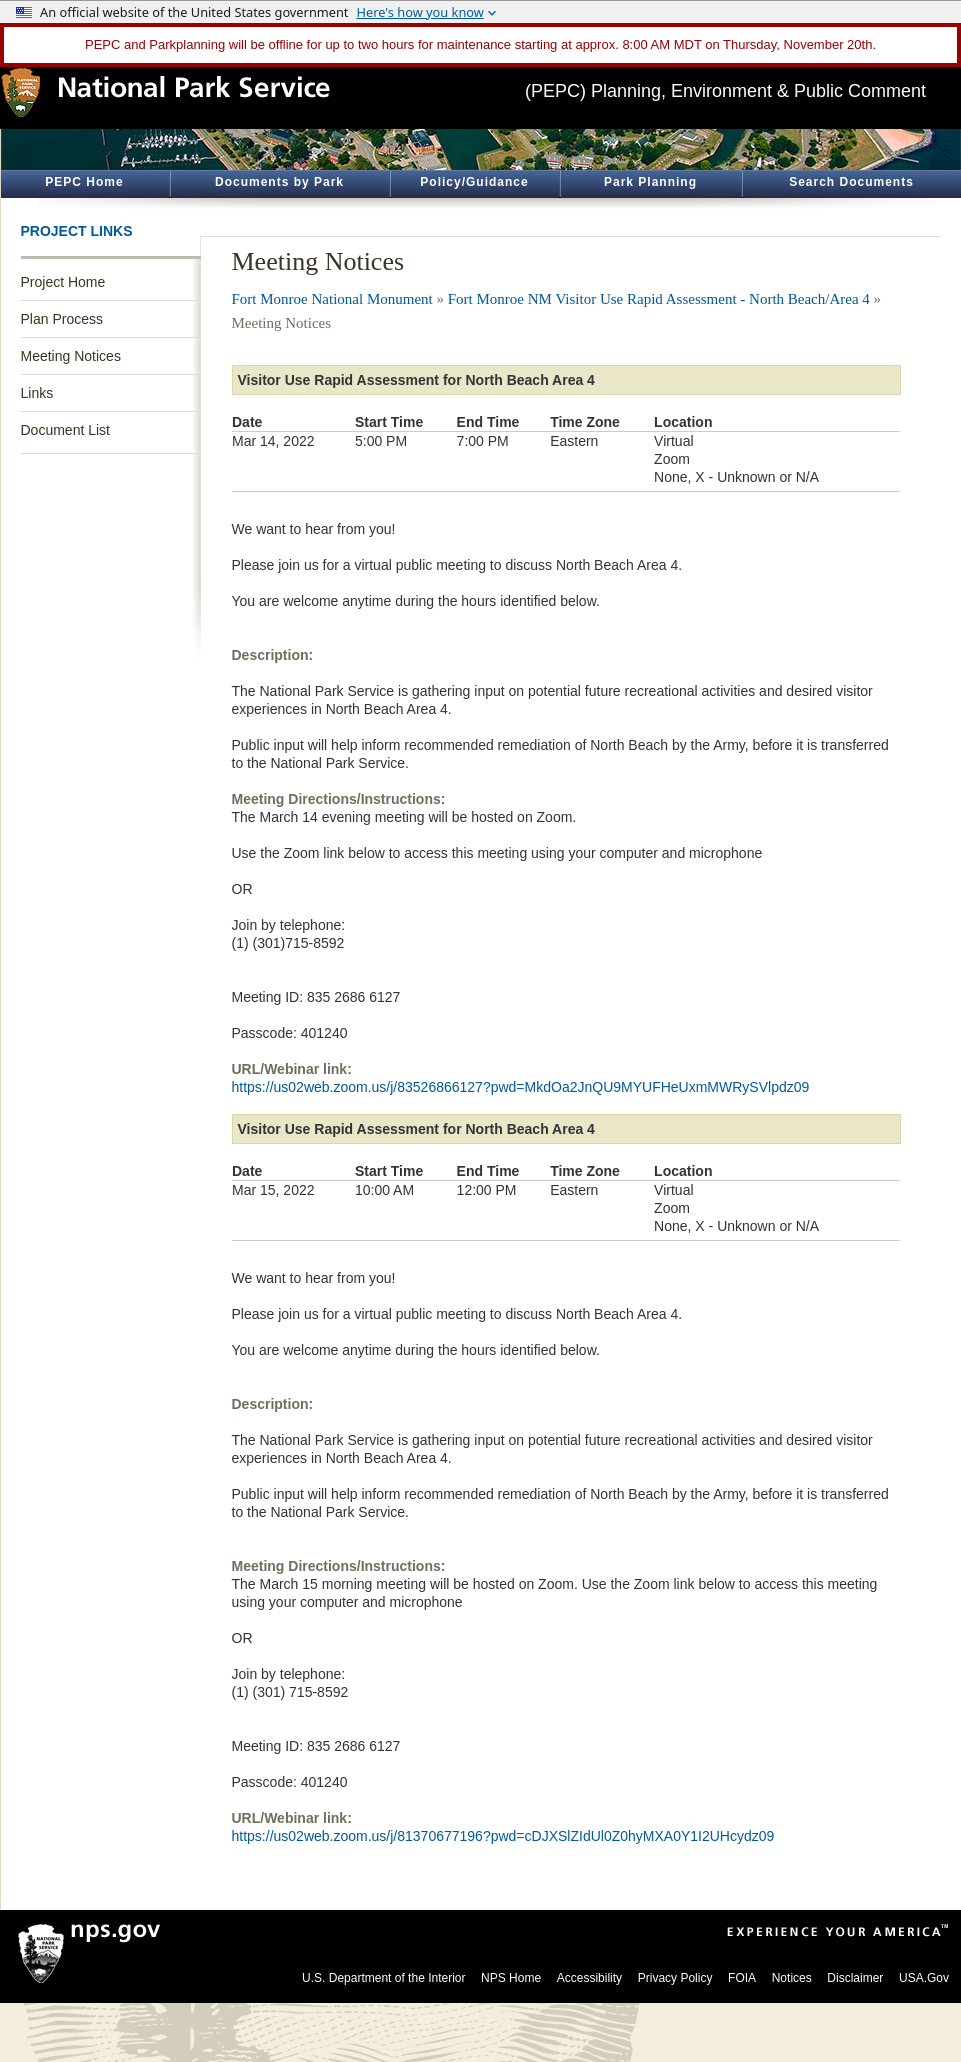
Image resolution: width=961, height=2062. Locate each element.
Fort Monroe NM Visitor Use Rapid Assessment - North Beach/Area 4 (659, 299)
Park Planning (650, 182)
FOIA (742, 1978)
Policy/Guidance (474, 182)
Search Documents (851, 182)
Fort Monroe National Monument (332, 299)
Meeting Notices (71, 356)
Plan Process (62, 319)
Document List (65, 430)
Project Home (63, 282)
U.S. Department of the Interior (383, 1978)
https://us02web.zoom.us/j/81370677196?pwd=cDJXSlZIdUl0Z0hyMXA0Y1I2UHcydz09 (503, 1836)
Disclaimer (855, 1978)
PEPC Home (84, 182)
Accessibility (589, 1978)
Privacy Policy (675, 1978)
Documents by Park (279, 182)
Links (37, 393)
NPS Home (511, 1978)
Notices (792, 1978)
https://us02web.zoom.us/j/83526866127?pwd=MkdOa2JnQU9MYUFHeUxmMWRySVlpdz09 (521, 1087)
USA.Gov (924, 1978)
